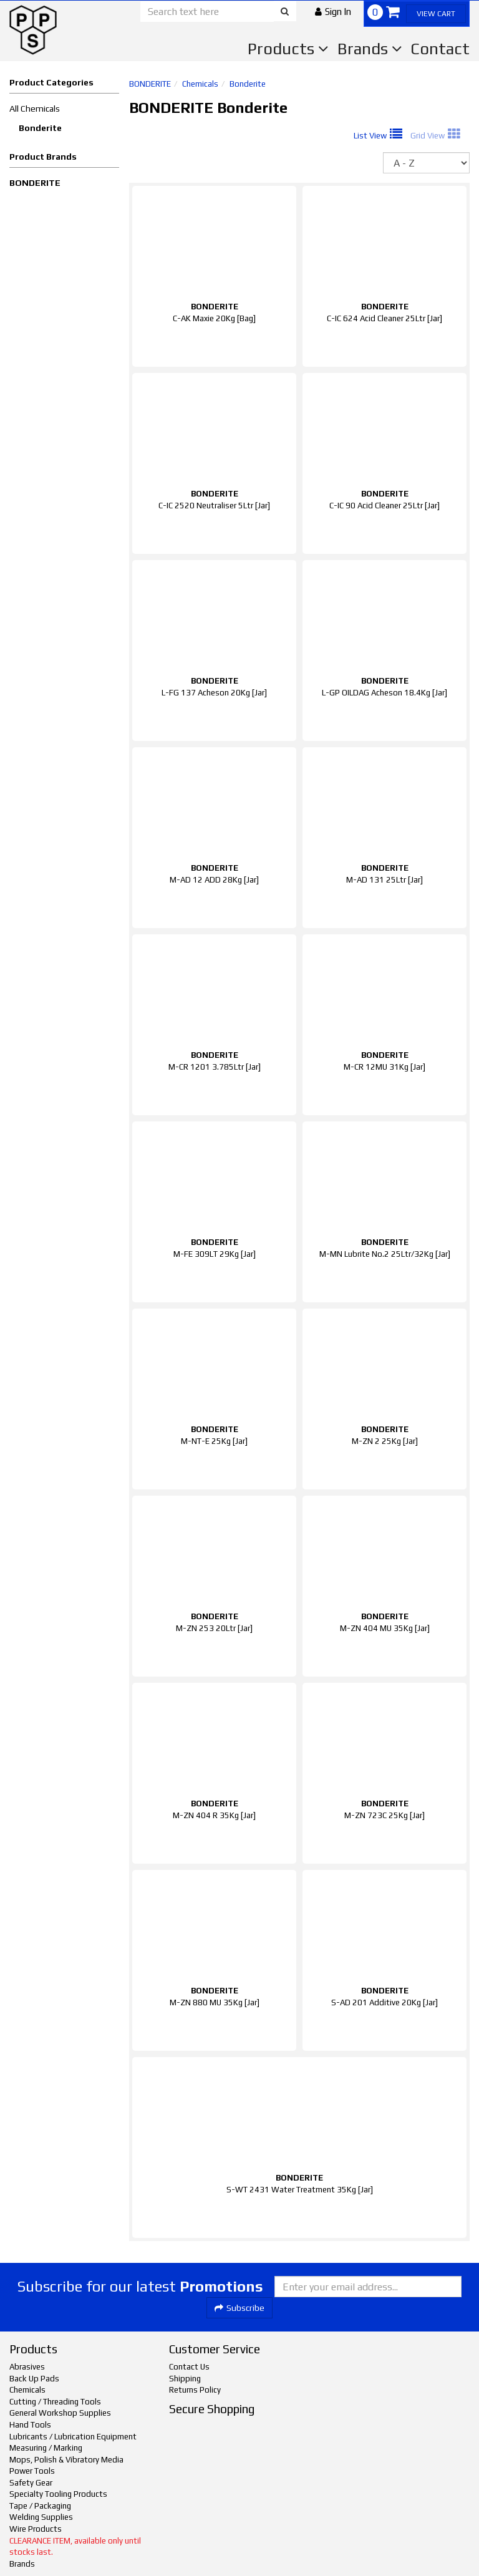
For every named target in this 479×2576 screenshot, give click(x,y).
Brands (369, 48)
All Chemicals (34, 109)
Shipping (185, 2378)
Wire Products (35, 2529)
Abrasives (27, 2366)
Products (288, 48)
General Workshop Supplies (60, 2413)
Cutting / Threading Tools (55, 2401)
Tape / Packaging (40, 2506)
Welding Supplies (41, 2517)
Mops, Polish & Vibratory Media (66, 2459)
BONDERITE (34, 183)
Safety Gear (30, 2482)
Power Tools (32, 2471)
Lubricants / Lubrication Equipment (73, 2436)
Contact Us (189, 2366)
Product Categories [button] (51, 82)
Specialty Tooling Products (58, 2494)
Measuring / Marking (45, 2448)
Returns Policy (195, 2389)
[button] (333, 11)
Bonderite (40, 128)
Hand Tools (30, 2424)
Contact (440, 48)
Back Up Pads (34, 2378)
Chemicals (200, 84)
